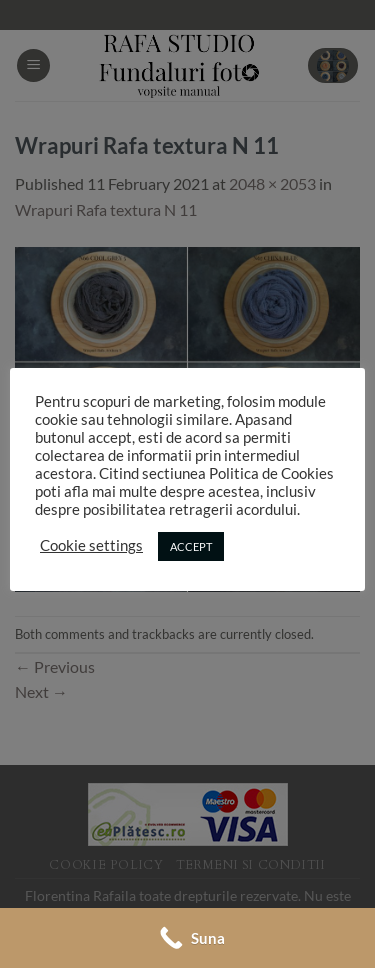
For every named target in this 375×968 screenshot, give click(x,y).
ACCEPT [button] (191, 546)
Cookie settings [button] (91, 545)
